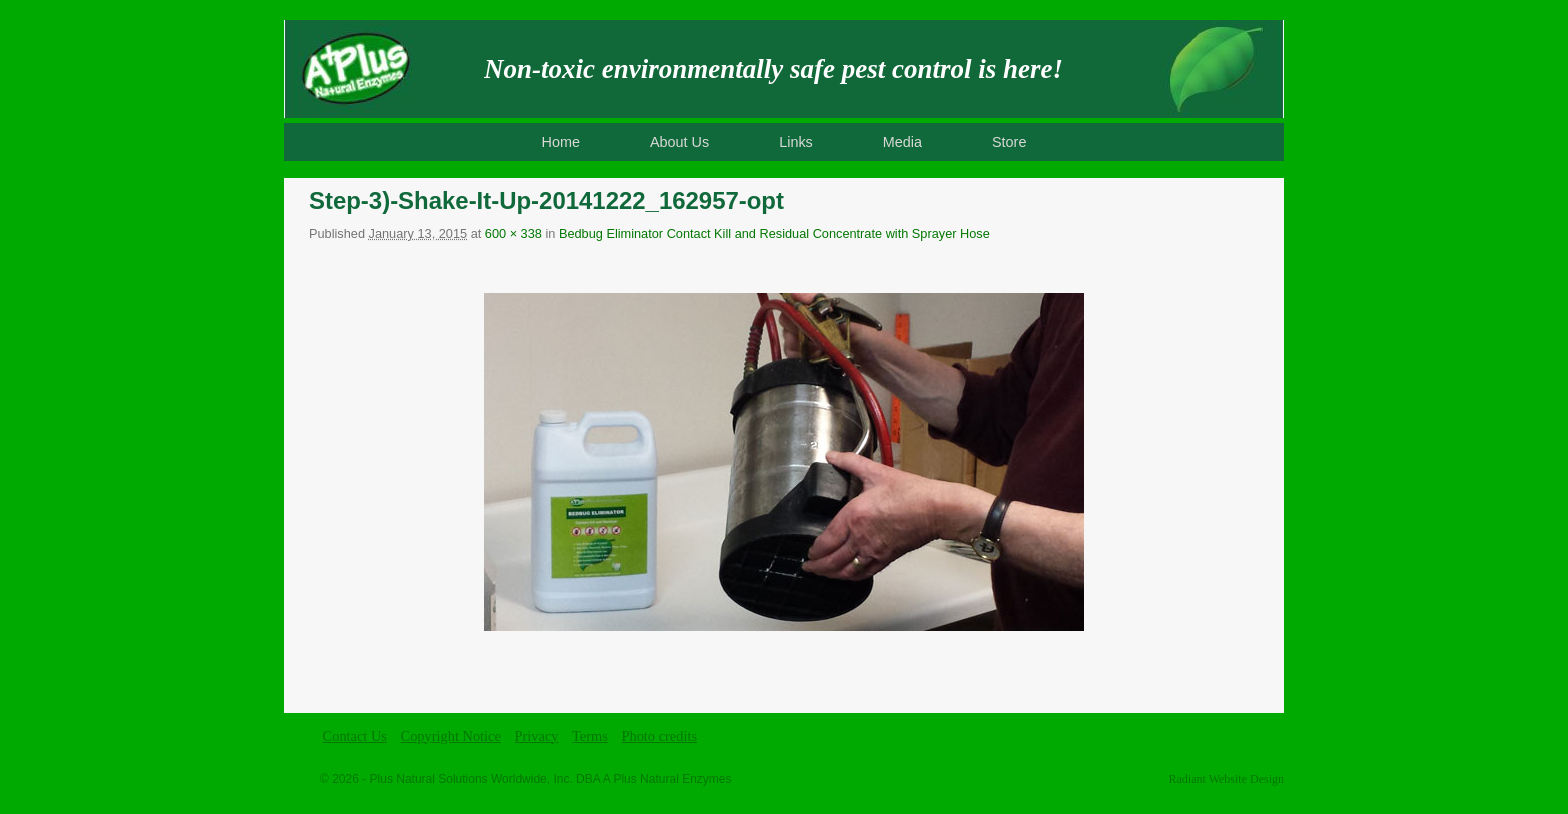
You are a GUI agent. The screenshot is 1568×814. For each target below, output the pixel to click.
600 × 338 (513, 233)
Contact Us (355, 736)
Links (796, 142)
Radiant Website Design (1226, 779)
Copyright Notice (451, 736)
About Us (679, 142)
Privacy (537, 736)
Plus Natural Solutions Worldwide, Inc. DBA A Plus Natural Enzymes (551, 779)
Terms (590, 736)
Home (561, 142)
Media (902, 142)
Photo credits (659, 736)
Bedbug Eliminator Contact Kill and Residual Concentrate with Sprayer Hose (774, 233)
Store (1009, 142)
